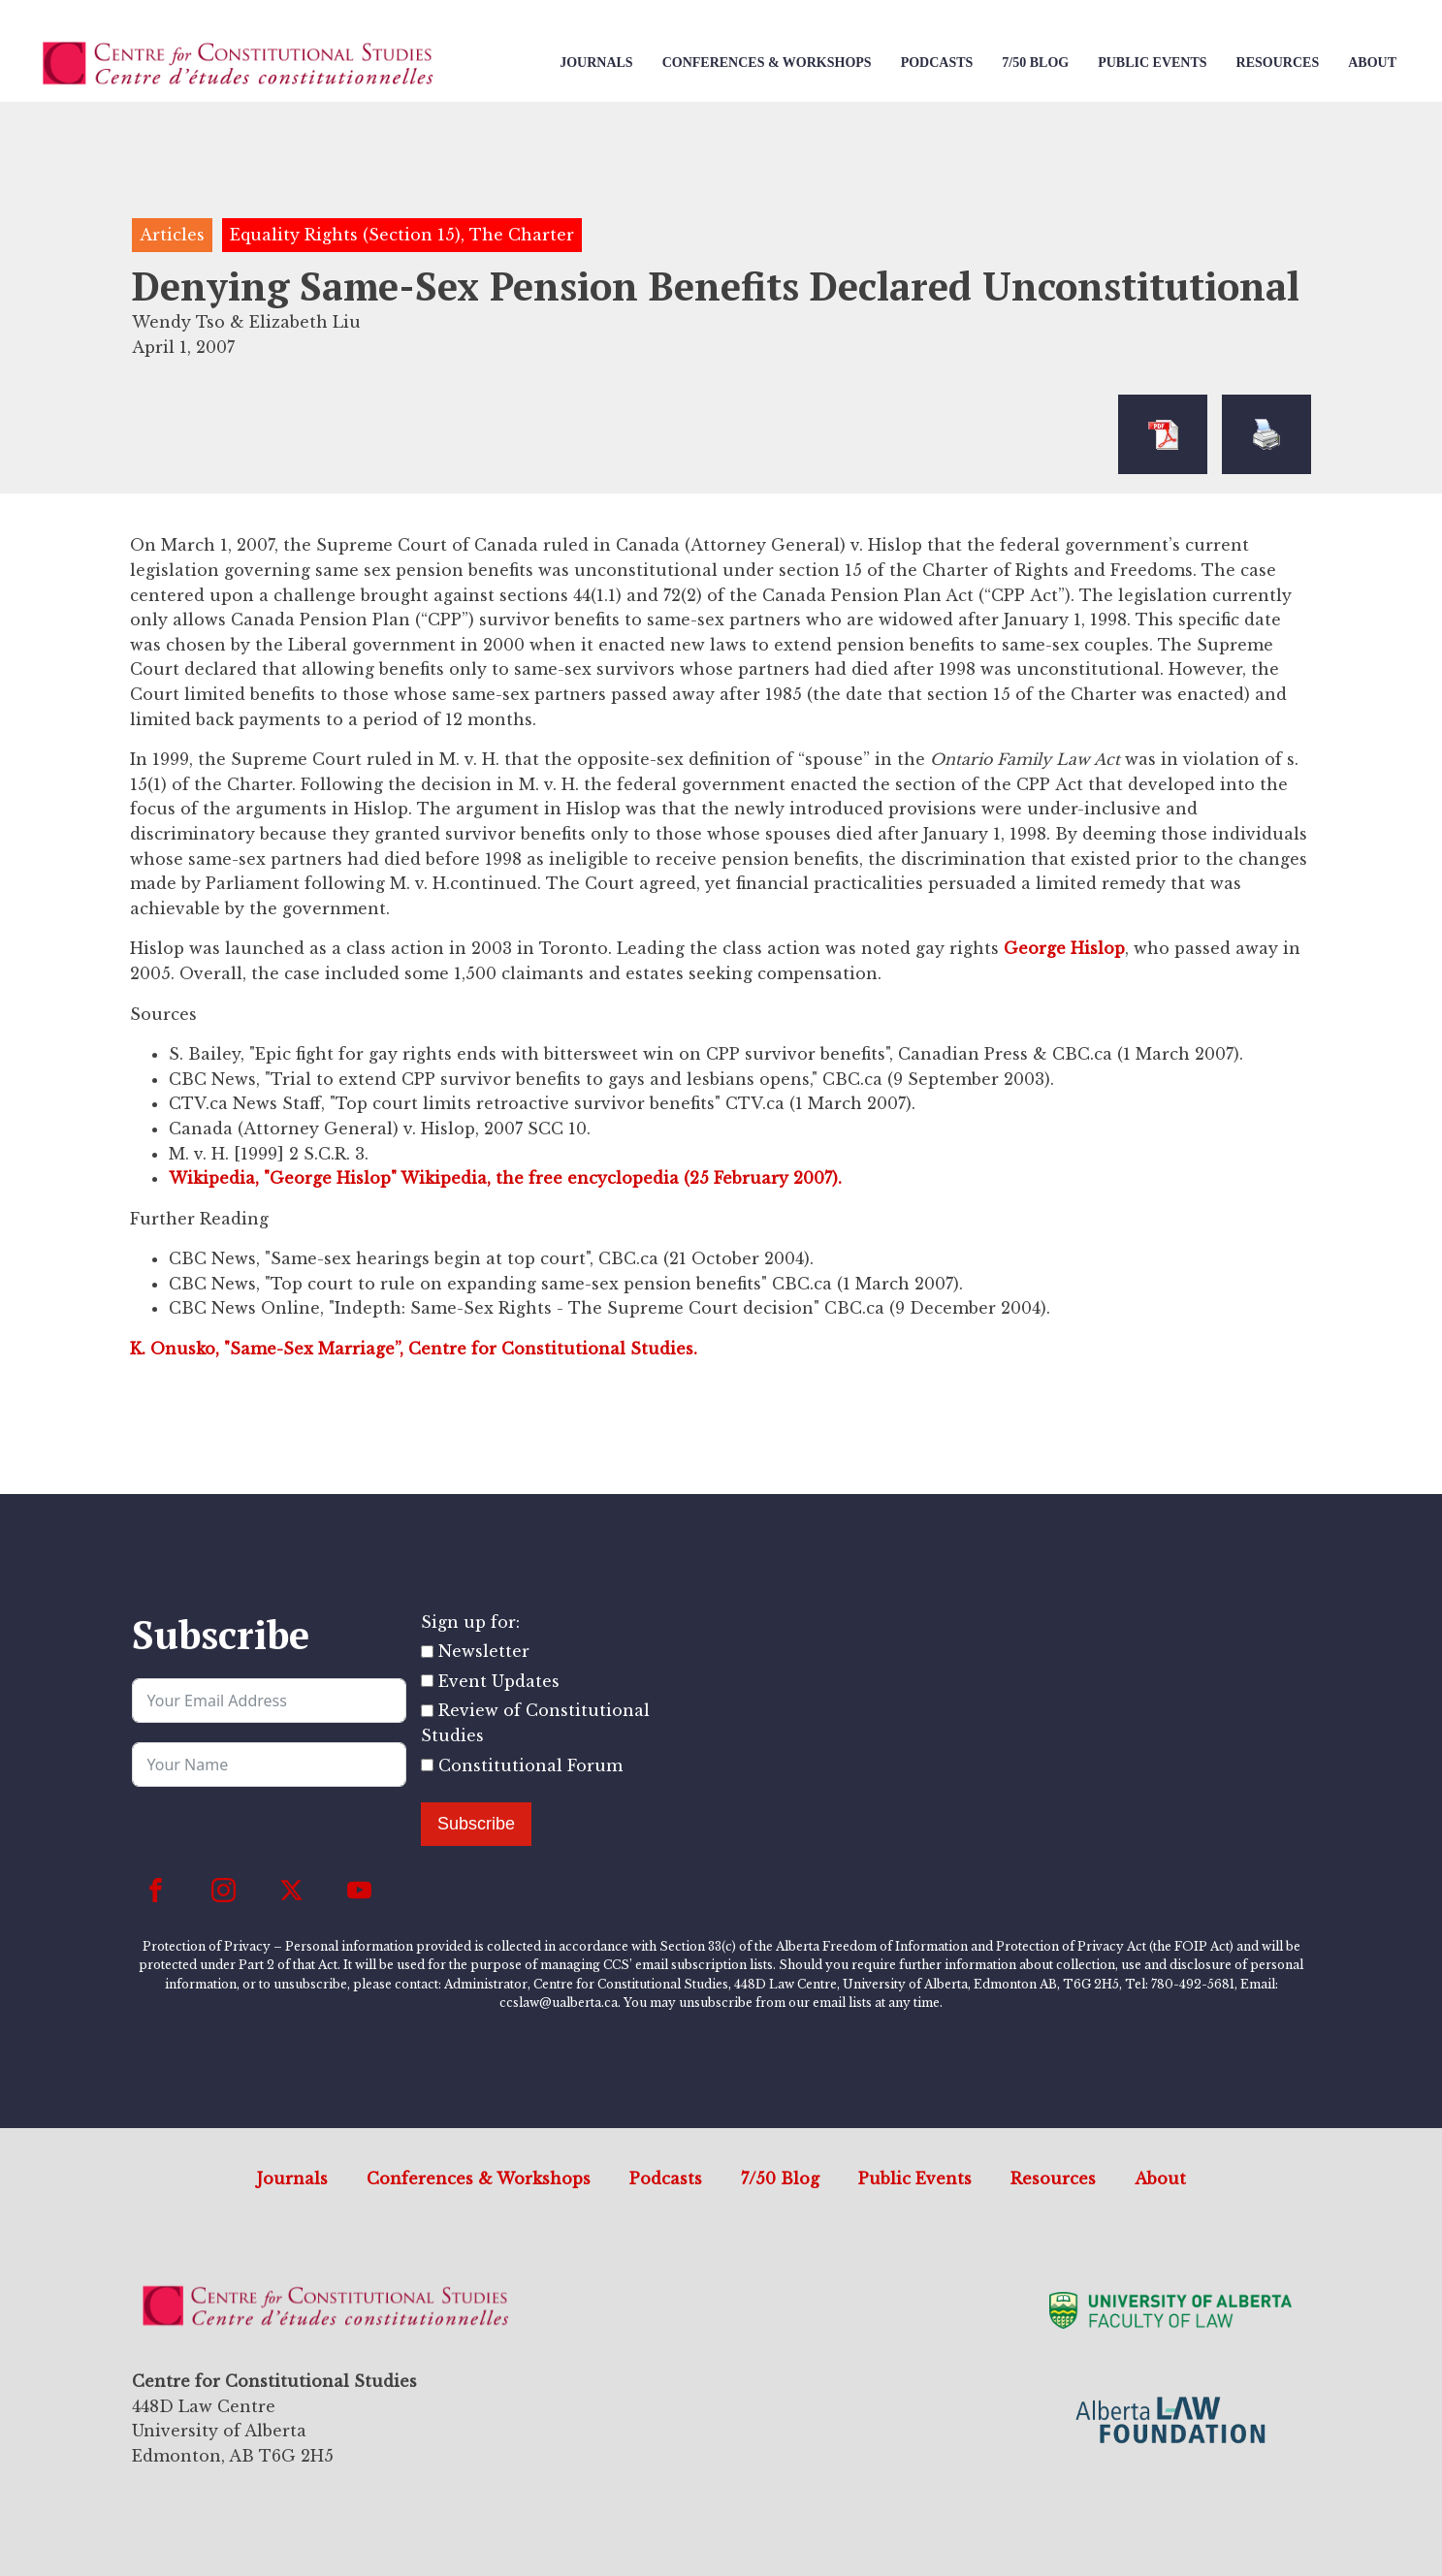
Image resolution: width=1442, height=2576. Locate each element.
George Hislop (1064, 948)
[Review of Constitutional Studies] (427, 1710)
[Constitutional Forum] (427, 1765)
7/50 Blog (1035, 62)
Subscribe (476, 1823)
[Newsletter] (427, 1651)
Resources (1278, 62)
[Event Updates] (427, 1680)
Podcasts (937, 62)
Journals (596, 62)
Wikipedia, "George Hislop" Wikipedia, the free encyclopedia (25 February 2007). (505, 1178)
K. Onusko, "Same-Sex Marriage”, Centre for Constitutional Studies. (413, 1348)
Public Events (1152, 62)
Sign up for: (470, 1622)
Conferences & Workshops (767, 62)
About (1372, 62)
